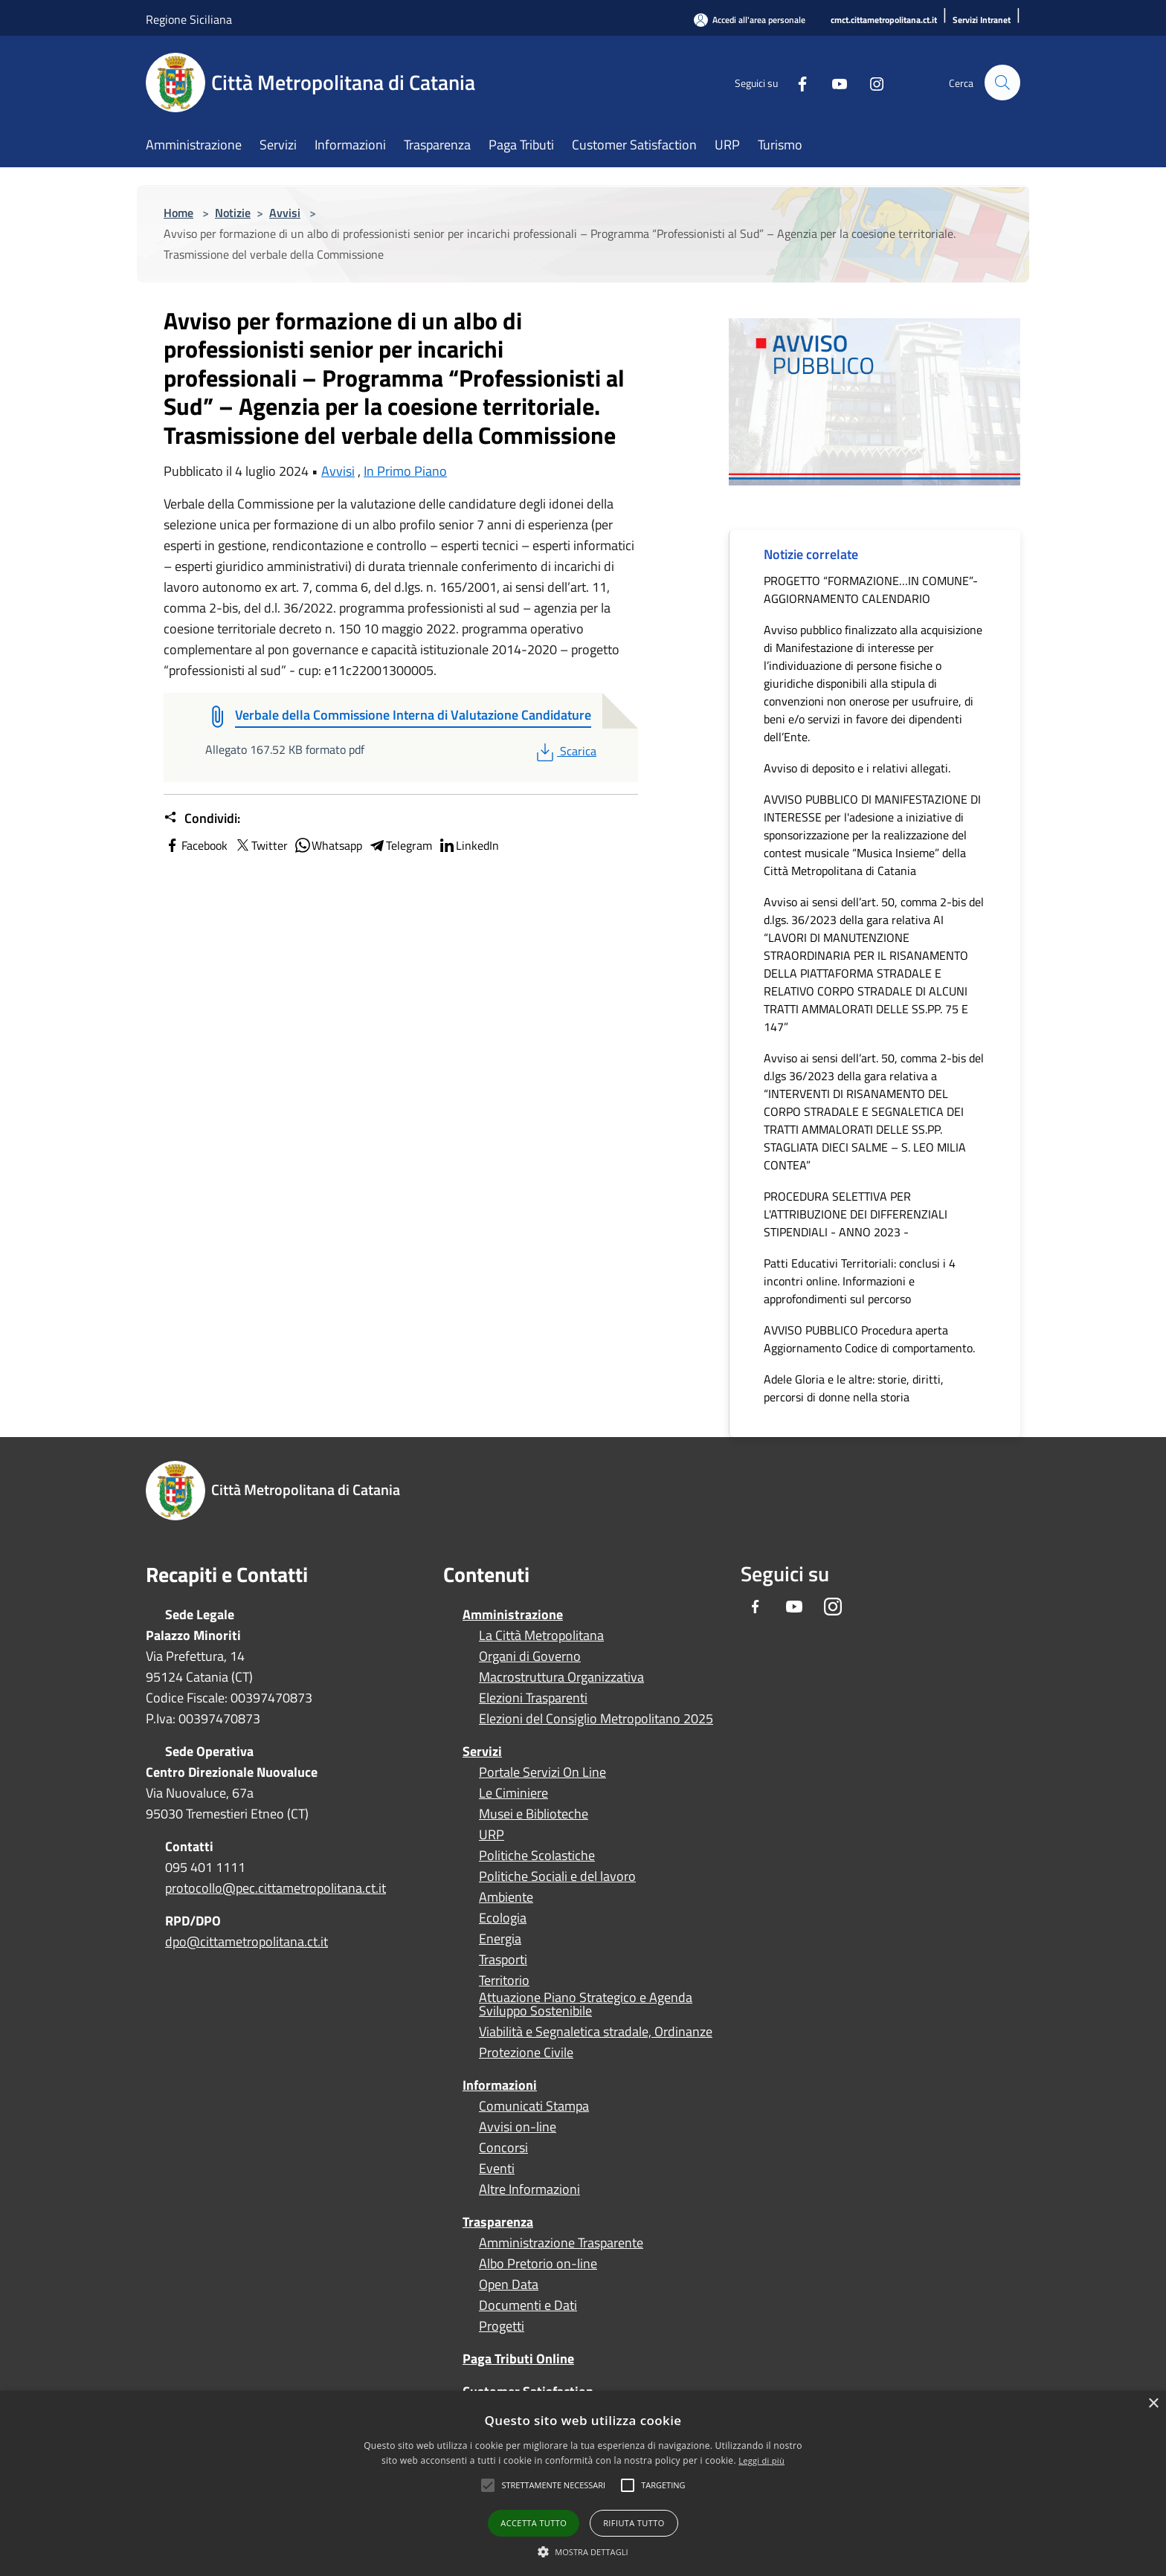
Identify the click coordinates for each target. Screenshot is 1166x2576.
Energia (500, 1939)
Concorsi (503, 2147)
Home (178, 213)
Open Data (508, 2284)
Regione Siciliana (189, 19)
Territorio (504, 1980)
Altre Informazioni (529, 2189)
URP (491, 1834)
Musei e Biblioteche (533, 1814)
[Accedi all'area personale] (749, 19)
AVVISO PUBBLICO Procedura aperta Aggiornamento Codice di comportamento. (869, 1339)
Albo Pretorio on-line (538, 2263)
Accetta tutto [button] (533, 2522)
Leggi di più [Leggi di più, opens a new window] (761, 2460)
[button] (553, 2485)
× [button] (1153, 2403)
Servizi (482, 1751)
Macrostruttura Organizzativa (561, 1677)
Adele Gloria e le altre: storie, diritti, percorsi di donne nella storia (854, 1388)
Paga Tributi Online (518, 2359)
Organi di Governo (530, 1656)
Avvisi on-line (517, 2127)
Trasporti (503, 1959)
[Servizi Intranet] (982, 20)
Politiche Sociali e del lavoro (557, 1876)
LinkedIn (468, 845)
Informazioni (500, 2085)
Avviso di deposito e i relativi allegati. (857, 768)
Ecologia (502, 1918)
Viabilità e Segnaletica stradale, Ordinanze (595, 2031)
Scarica (564, 751)
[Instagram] (870, 82)
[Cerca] (1002, 82)
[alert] (583, 2483)
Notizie (233, 213)
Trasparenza (498, 2222)
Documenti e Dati (528, 2305)
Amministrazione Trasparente (561, 2243)
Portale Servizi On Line (542, 1772)
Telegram (400, 845)
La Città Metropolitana (541, 1635)
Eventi (497, 2168)
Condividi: (202, 818)
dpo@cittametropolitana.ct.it (246, 1941)
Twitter (260, 845)
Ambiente (506, 1897)
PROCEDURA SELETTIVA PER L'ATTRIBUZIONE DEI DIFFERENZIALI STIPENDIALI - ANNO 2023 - (855, 1214)
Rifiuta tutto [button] (633, 2522)
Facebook (196, 845)
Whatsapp (328, 845)
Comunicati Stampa (534, 2106)
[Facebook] (796, 82)
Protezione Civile (526, 2052)
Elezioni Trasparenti (533, 1698)
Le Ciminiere (513, 1793)
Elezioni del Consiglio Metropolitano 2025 (596, 1719)
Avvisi (284, 213)
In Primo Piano (405, 471)
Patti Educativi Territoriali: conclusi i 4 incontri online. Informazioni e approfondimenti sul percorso (860, 1281)
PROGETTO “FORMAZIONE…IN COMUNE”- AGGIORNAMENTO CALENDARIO (871, 589)
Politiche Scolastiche (537, 1855)
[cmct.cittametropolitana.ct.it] (884, 20)
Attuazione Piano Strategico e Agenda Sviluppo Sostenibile (585, 2004)
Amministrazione (513, 1614)
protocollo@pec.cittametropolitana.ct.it (275, 1888)
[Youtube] (833, 82)
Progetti (501, 2326)
